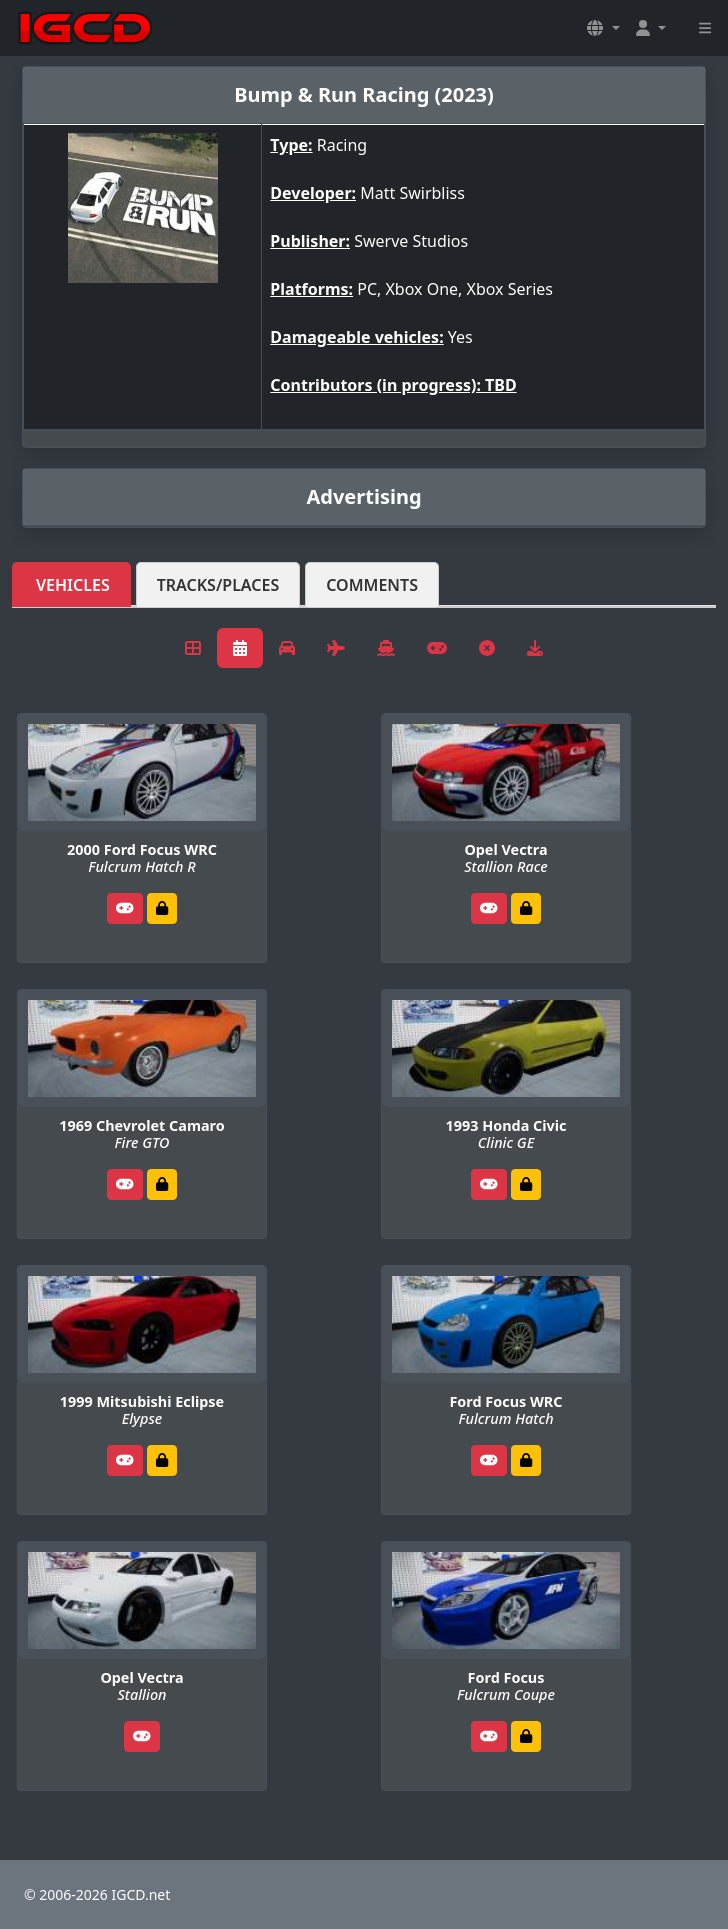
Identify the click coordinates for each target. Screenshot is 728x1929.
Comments (372, 585)
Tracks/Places (218, 585)
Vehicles (73, 585)
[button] (603, 28)
